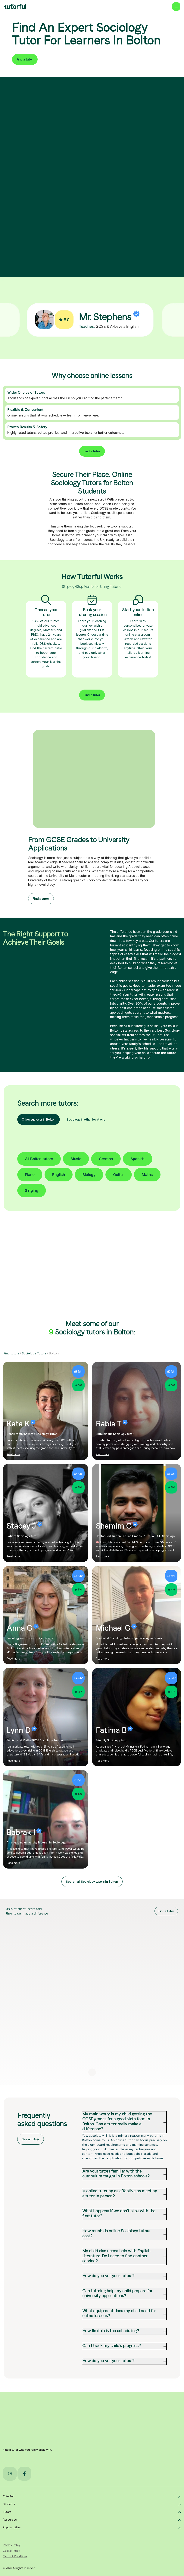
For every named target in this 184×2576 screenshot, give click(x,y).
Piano (30, 1174)
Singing (31, 1190)
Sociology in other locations (86, 1119)
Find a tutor (25, 59)
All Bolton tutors (39, 1159)
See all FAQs (30, 2139)
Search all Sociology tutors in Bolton (92, 1881)
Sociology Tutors (34, 1353)
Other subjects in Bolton (38, 1119)
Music (76, 1159)
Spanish (138, 1159)
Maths (147, 1174)
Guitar (118, 1174)
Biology (89, 1174)
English (58, 1174)
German (106, 1159)
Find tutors (11, 1353)
